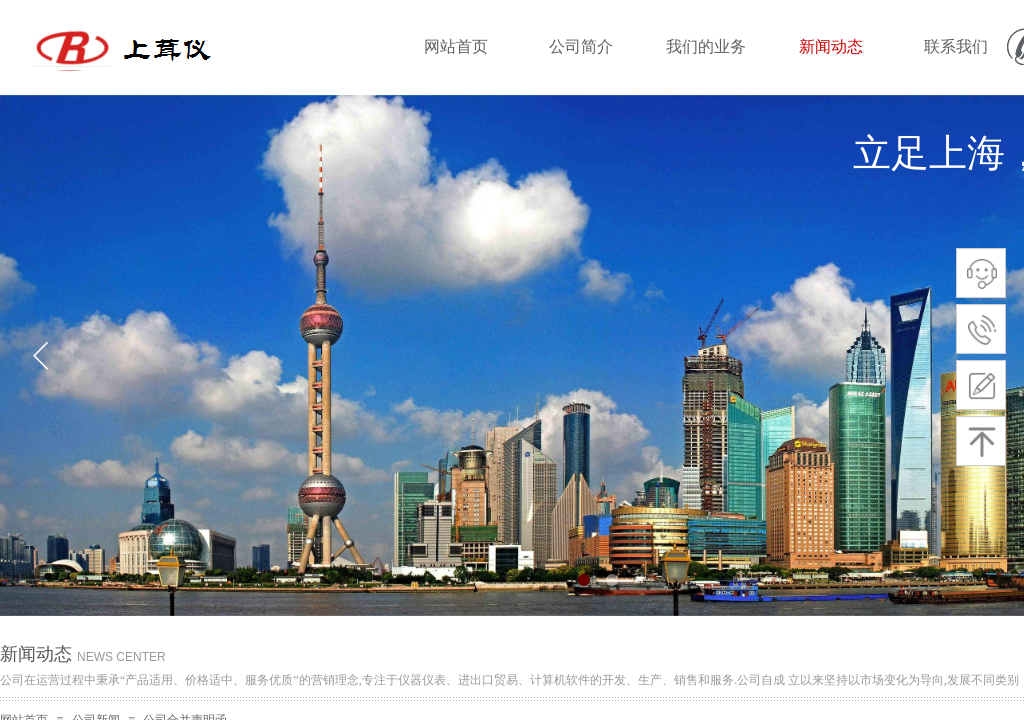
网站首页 (456, 46)
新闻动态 (831, 46)
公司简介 (581, 46)
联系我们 (956, 46)
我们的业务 (706, 46)
